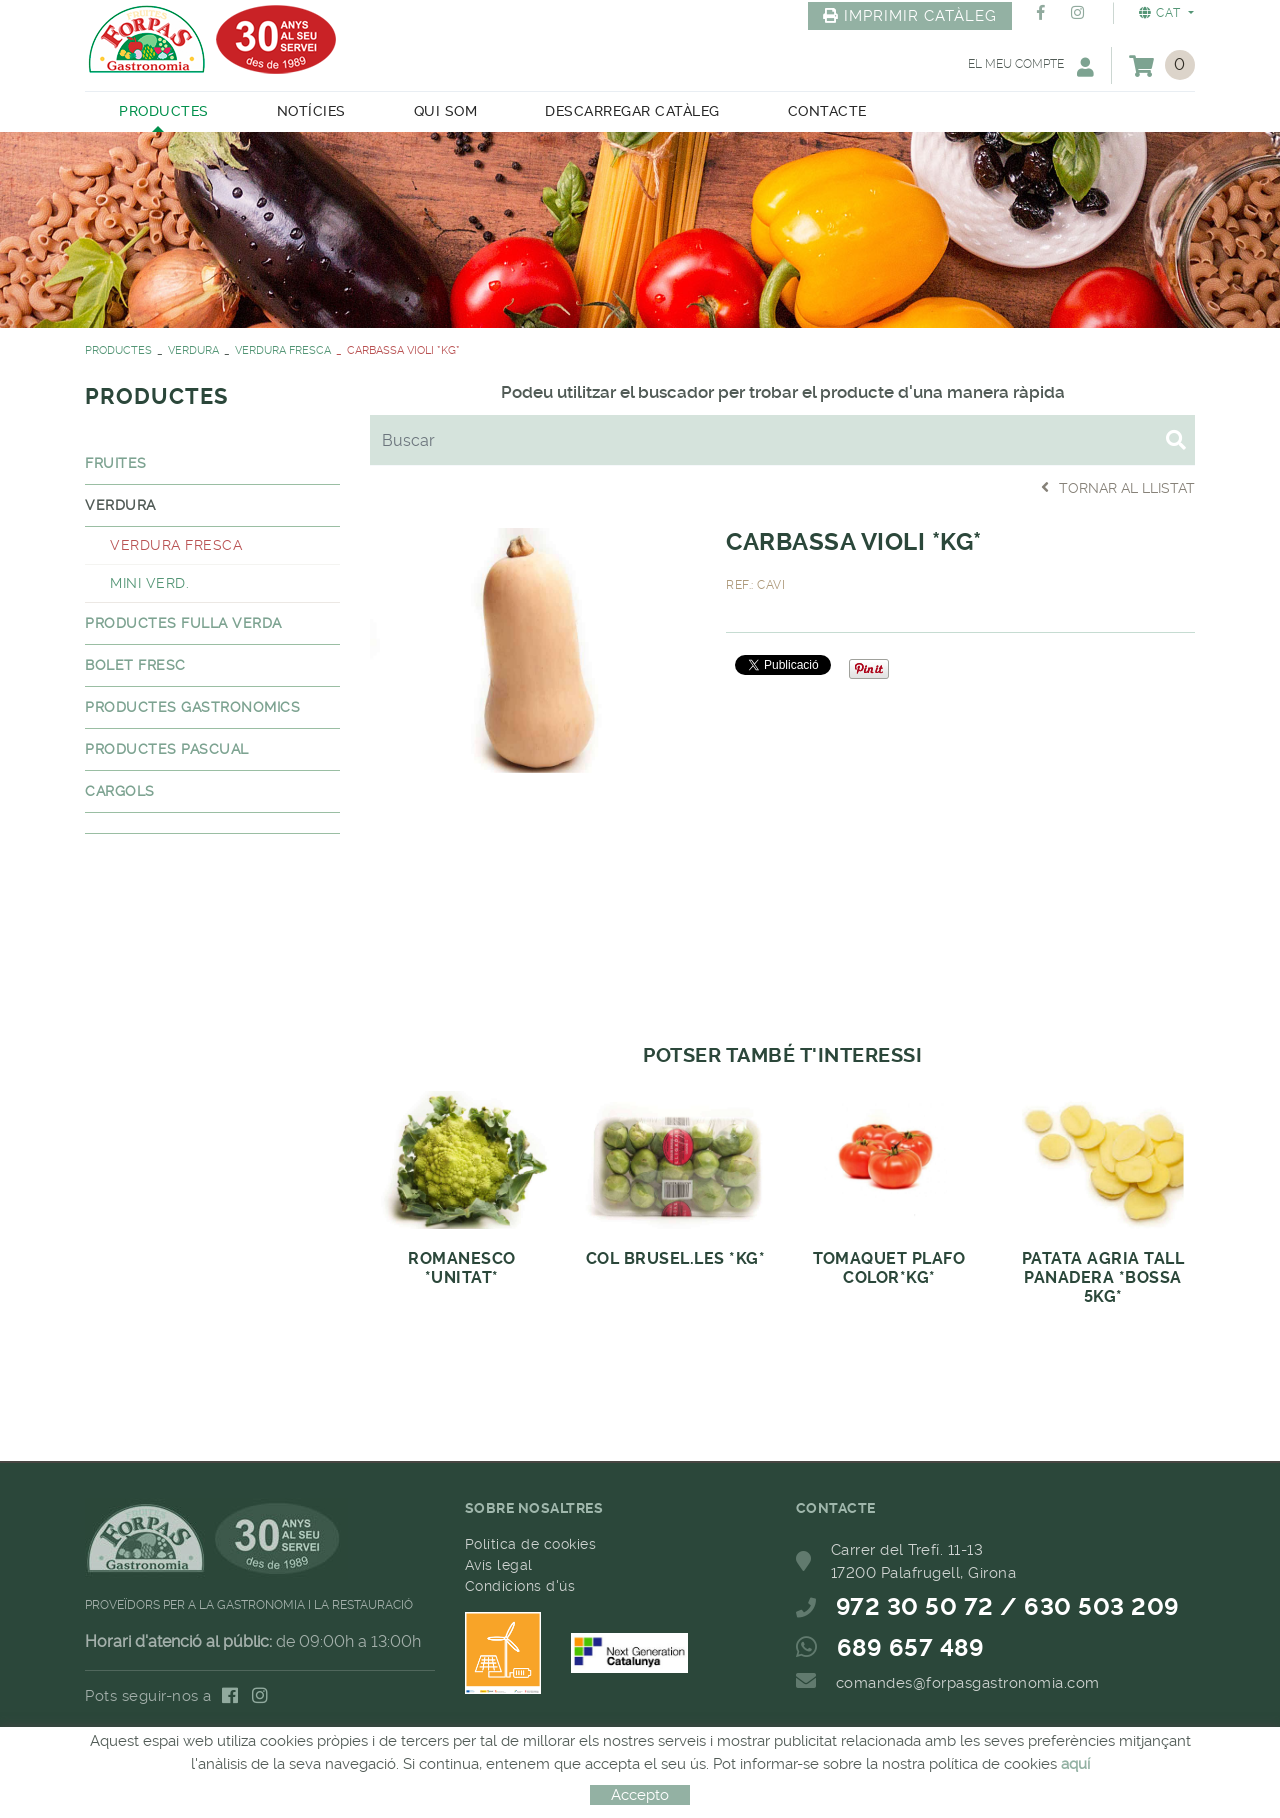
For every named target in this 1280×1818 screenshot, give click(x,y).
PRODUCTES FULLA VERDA (183, 623)
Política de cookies (531, 1544)
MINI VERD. (149, 583)
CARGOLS (120, 791)
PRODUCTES (118, 350)
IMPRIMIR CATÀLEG (910, 16)
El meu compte (1031, 66)
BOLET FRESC (135, 665)
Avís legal (499, 1565)
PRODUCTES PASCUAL (167, 749)
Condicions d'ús (520, 1586)
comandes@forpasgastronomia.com (968, 1683)
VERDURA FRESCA (283, 350)
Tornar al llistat (1118, 487)
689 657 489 (911, 1648)
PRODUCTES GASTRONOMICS (192, 707)
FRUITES (116, 463)
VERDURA (193, 350)
